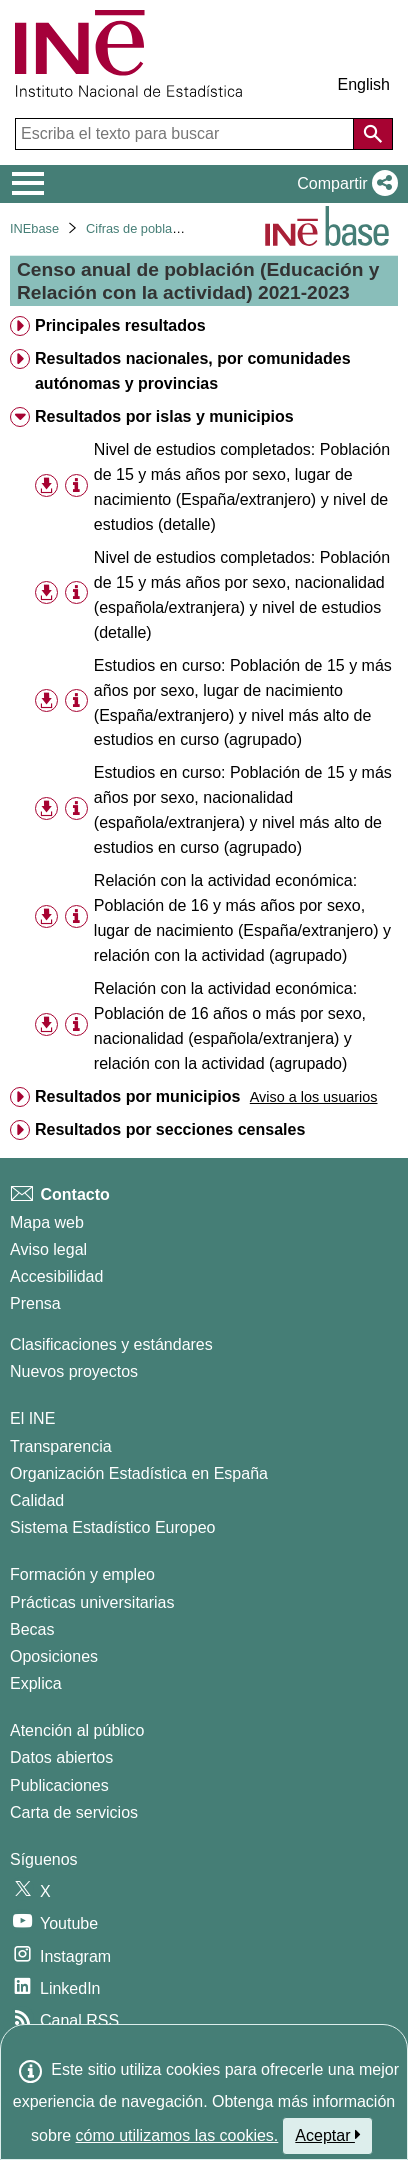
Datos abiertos (61, 1757)
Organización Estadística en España (139, 1473)
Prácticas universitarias (92, 1602)
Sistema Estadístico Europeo (112, 1527)
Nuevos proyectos (74, 1371)
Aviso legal (48, 1249)
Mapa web (47, 1222)
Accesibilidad (56, 1276)
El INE (32, 1418)
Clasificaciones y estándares (111, 1344)
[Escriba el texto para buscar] (186, 134)
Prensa (35, 1303)
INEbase (34, 228)
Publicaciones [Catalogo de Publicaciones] (59, 1785)
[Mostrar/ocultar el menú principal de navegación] (28, 184)
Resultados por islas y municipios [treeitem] (164, 416)
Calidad (37, 1500)
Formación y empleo (82, 1574)
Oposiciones (54, 1656)
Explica (36, 1683)
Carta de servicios (74, 1812)
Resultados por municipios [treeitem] (137, 1096)
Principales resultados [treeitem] (120, 325)
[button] (343, 184)
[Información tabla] (76, 485)
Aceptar (327, 2135)
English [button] (364, 84)
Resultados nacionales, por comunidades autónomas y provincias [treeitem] (193, 371)
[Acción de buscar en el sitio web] (373, 134)
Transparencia (61, 1446)
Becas (32, 1629)
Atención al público (77, 1730)
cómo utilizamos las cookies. (177, 2135)
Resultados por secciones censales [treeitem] (170, 1129)
